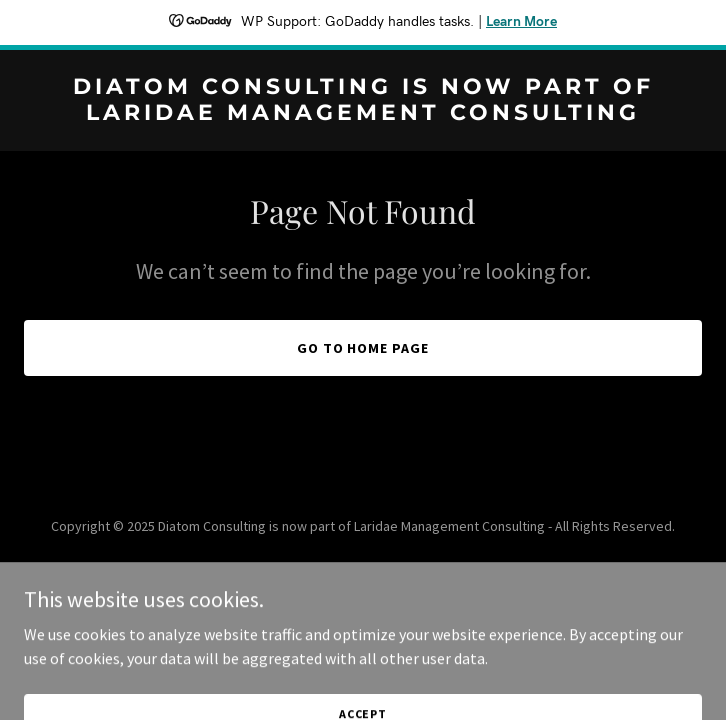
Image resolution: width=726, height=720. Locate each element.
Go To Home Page (363, 348)
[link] (363, 114)
